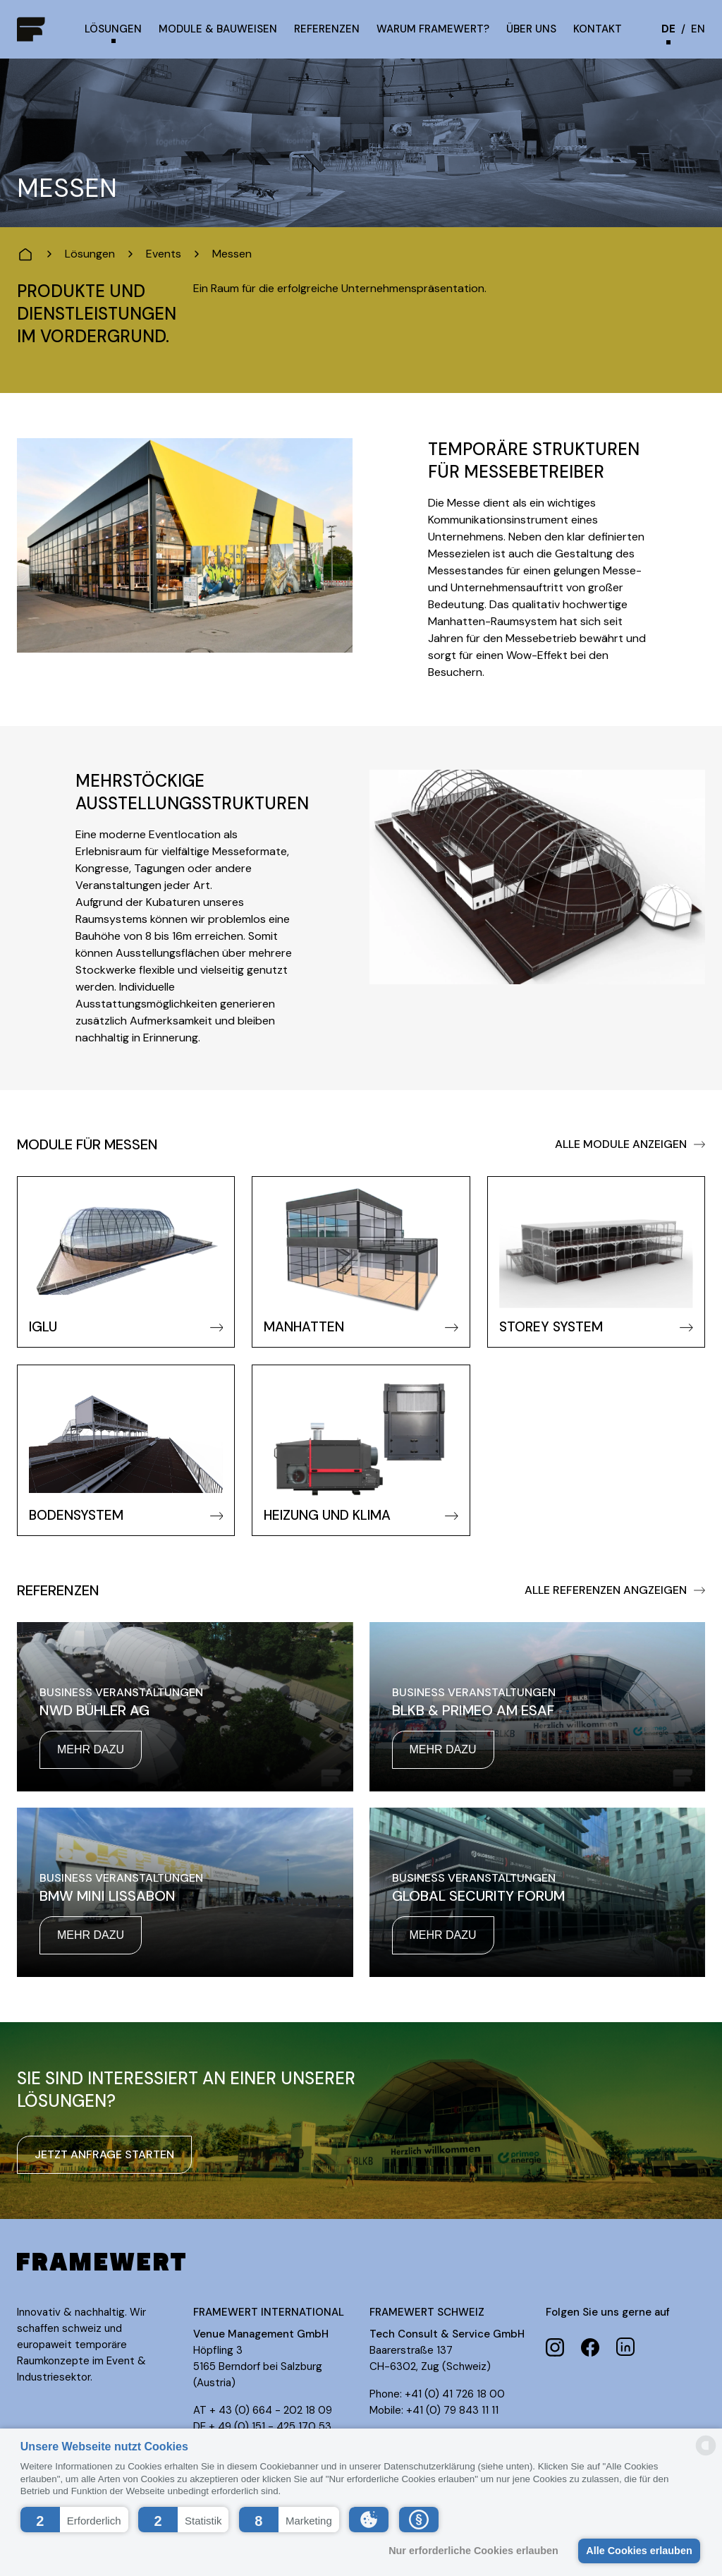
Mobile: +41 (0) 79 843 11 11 (433, 2410)
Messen (232, 253)
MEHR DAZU (90, 1749)
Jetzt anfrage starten (104, 2154)
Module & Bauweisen (218, 29)
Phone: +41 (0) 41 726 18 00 (437, 2394)
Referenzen (327, 29)
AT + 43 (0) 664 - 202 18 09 (262, 2410)
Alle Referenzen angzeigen (615, 1590)
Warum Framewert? (433, 29)
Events (163, 253)
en (698, 29)
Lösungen (113, 29)
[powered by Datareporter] (706, 2454)
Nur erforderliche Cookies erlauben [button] (473, 2550)
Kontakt (597, 29)
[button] (74, 2519)
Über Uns (531, 29)
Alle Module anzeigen (630, 1144)
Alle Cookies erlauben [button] (639, 2550)
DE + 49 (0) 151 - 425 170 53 (262, 2426)
